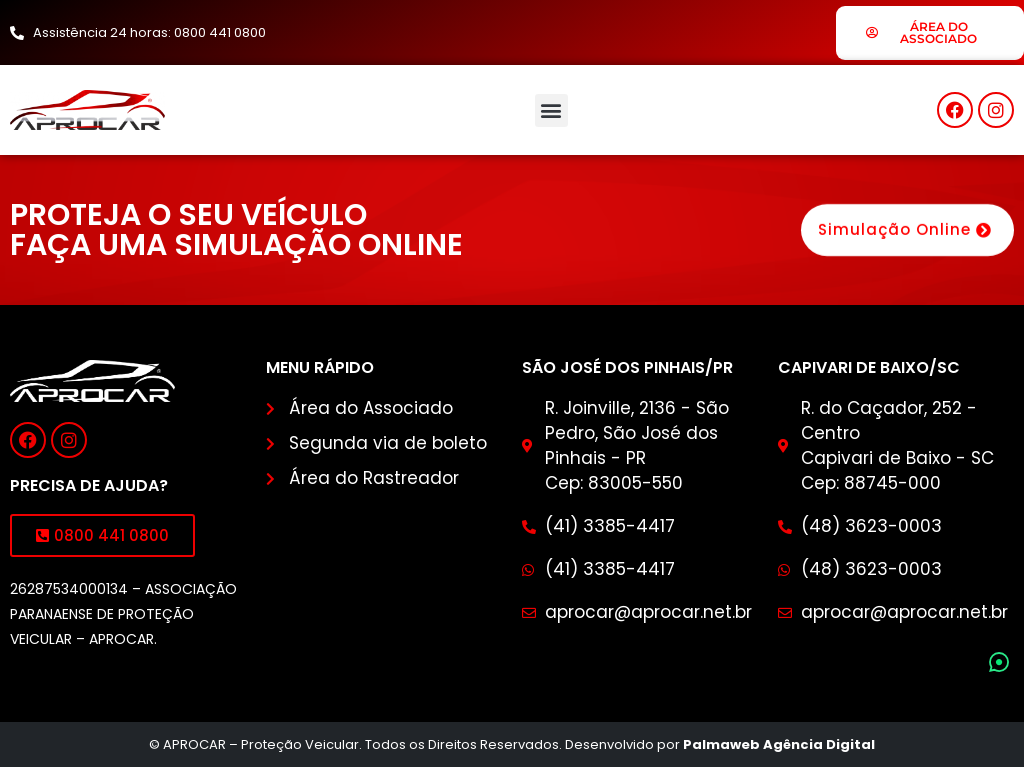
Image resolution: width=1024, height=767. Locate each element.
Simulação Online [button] (907, 231)
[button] (551, 110)
